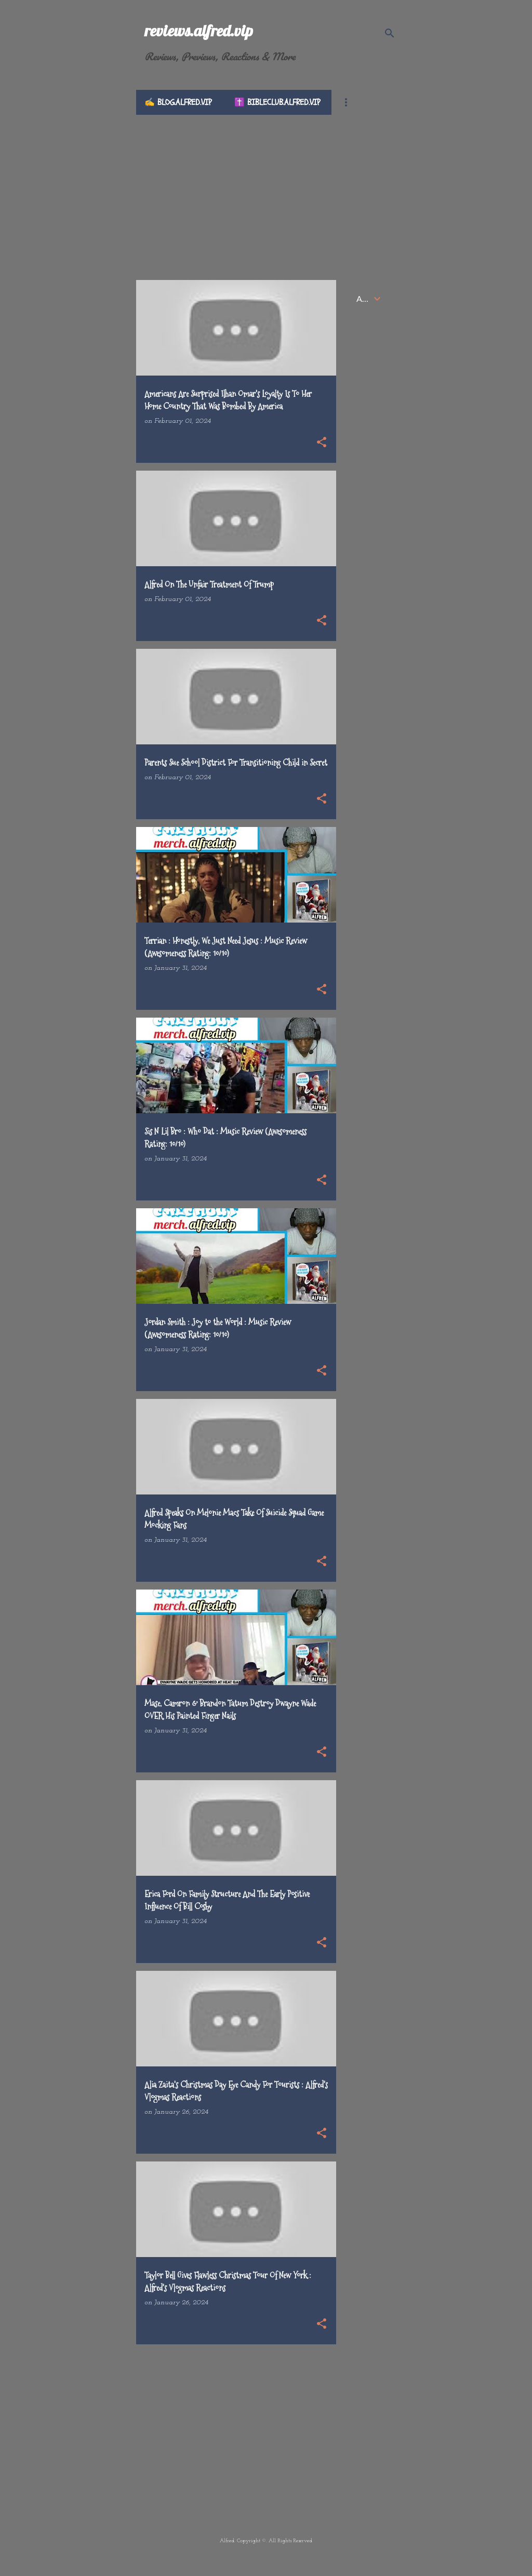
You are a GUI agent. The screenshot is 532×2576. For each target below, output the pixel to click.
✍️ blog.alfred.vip (177, 102)
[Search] (389, 33)
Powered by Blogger (266, 2560)
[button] (321, 443)
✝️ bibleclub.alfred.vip (277, 102)
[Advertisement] (266, 187)
